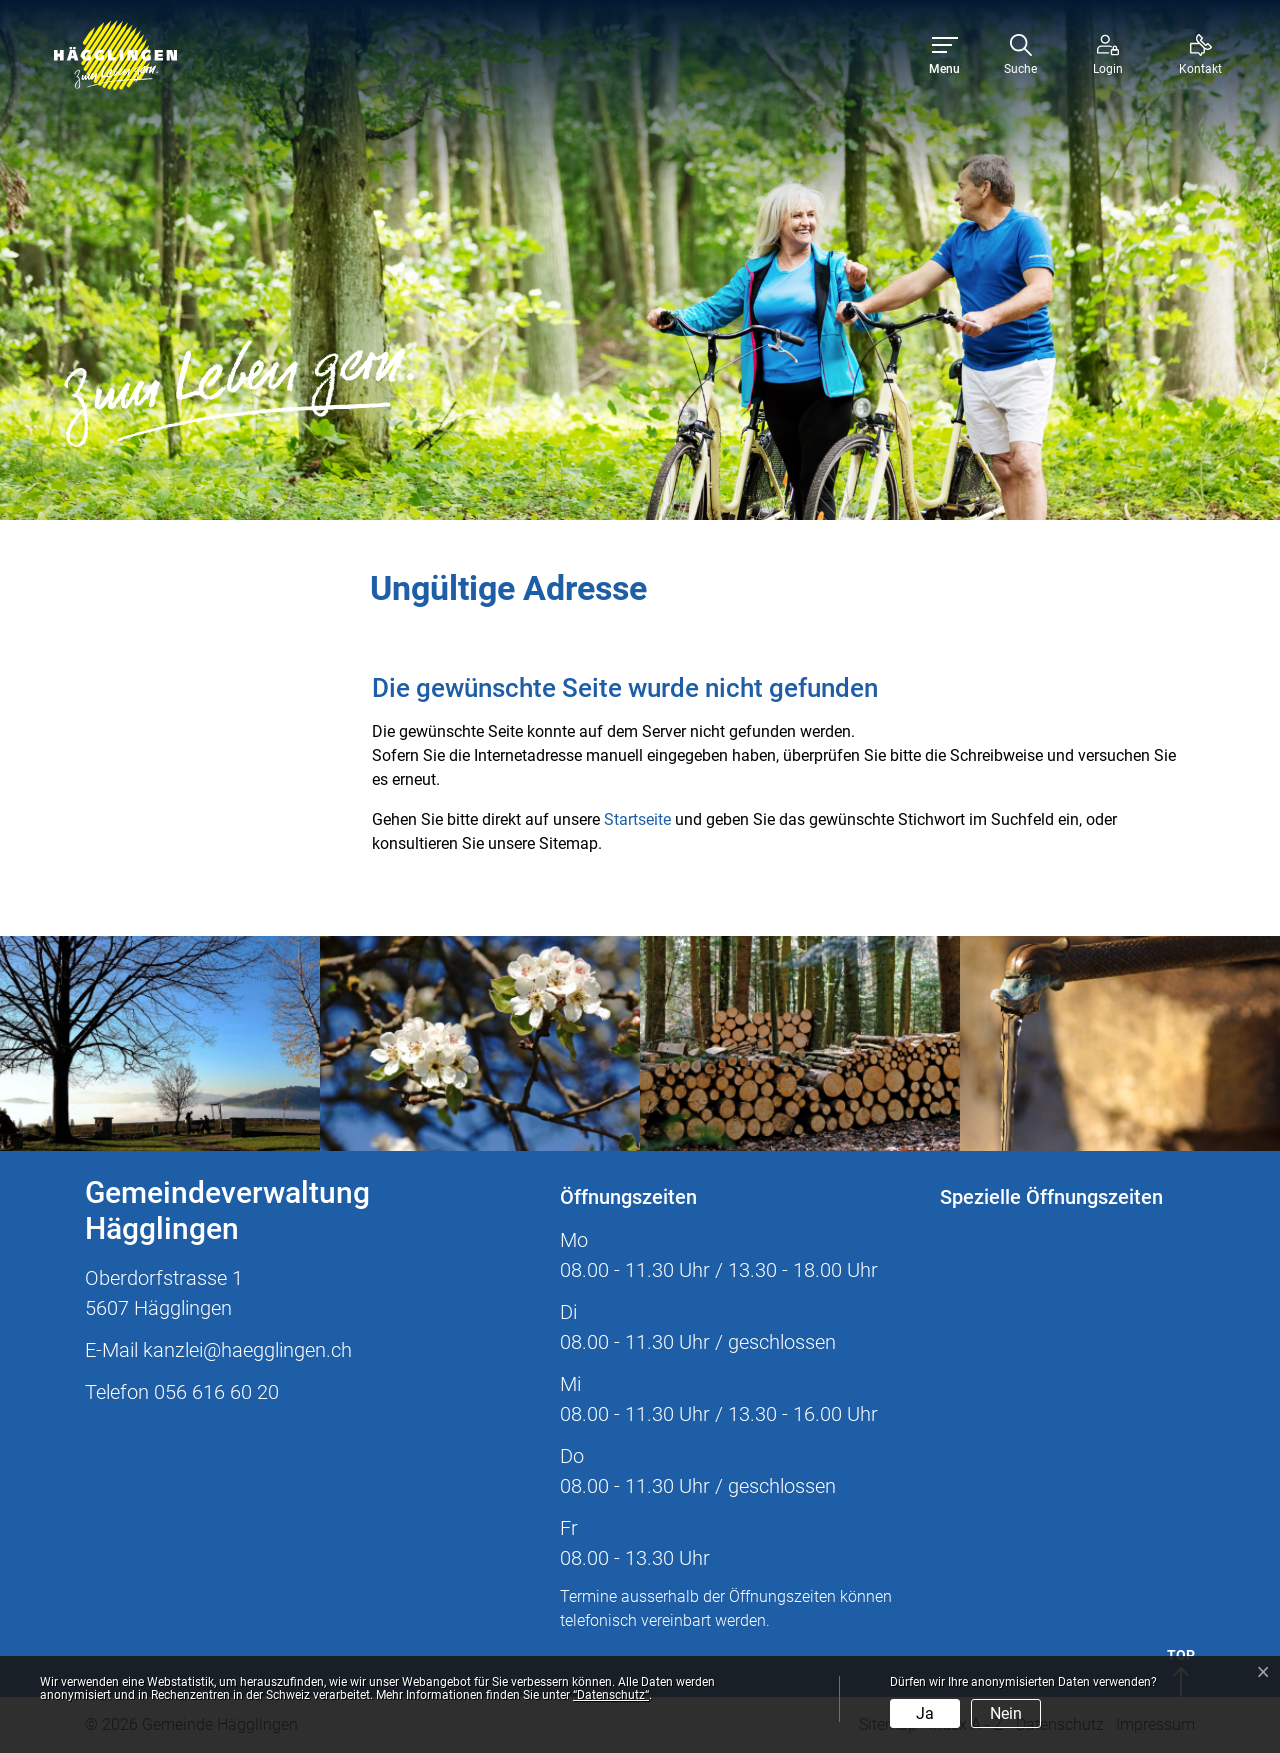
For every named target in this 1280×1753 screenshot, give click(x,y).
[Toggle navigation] (944, 55)
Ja (925, 1713)
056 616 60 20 (216, 1392)
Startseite (637, 819)
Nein (1006, 1713)
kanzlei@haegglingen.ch (247, 1350)
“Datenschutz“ (611, 1695)
